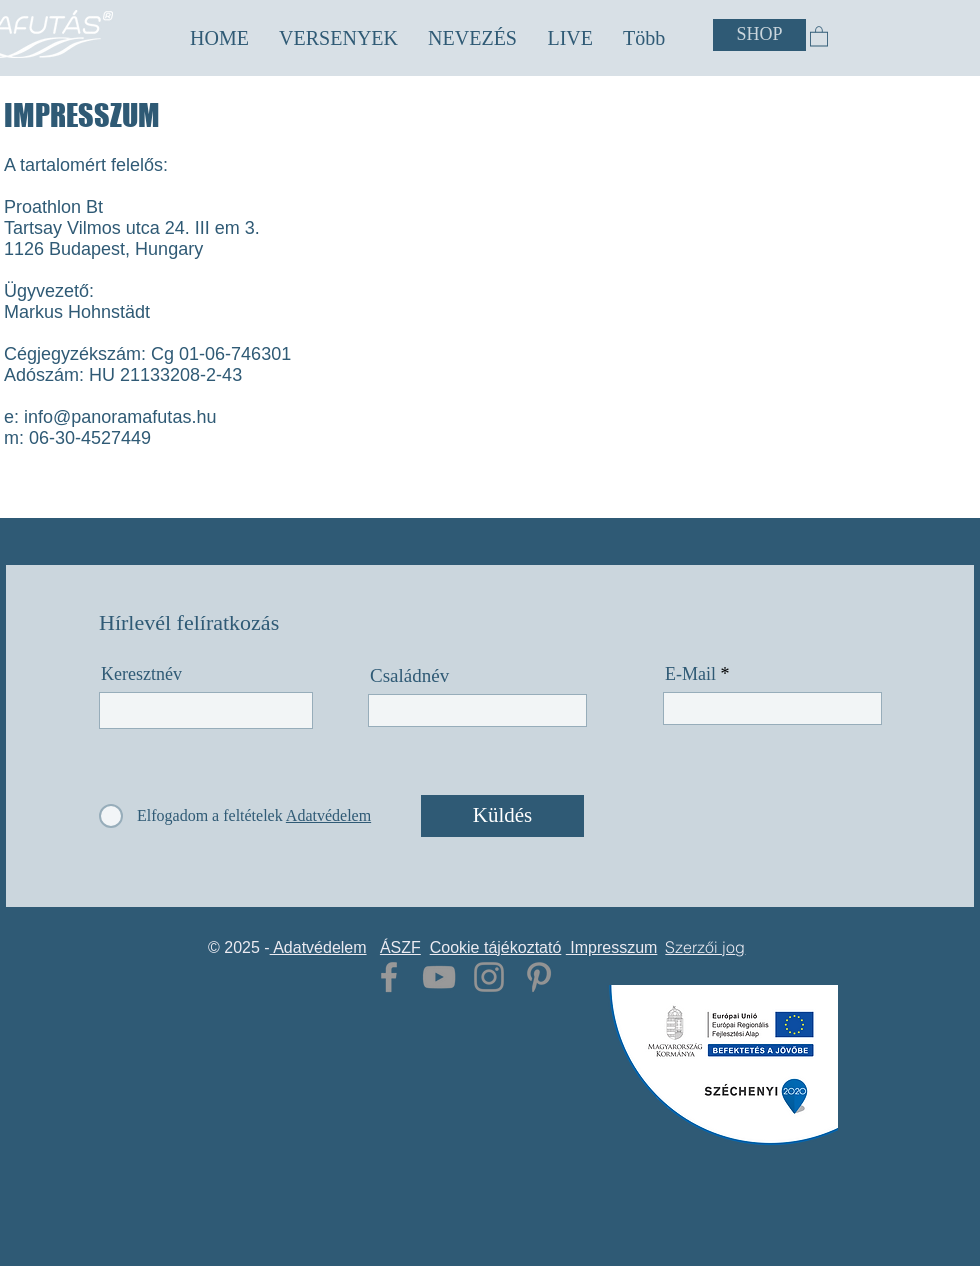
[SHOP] (759, 35)
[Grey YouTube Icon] (439, 977)
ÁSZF (400, 947)
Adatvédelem (318, 947)
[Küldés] (502, 816)
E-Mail (690, 674)
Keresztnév (141, 674)
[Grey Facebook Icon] (389, 977)
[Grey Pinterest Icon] (539, 977)
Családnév (409, 675)
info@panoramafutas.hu (120, 417)
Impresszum (612, 947)
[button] (338, 38)
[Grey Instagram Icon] (489, 977)
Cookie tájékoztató (496, 947)
